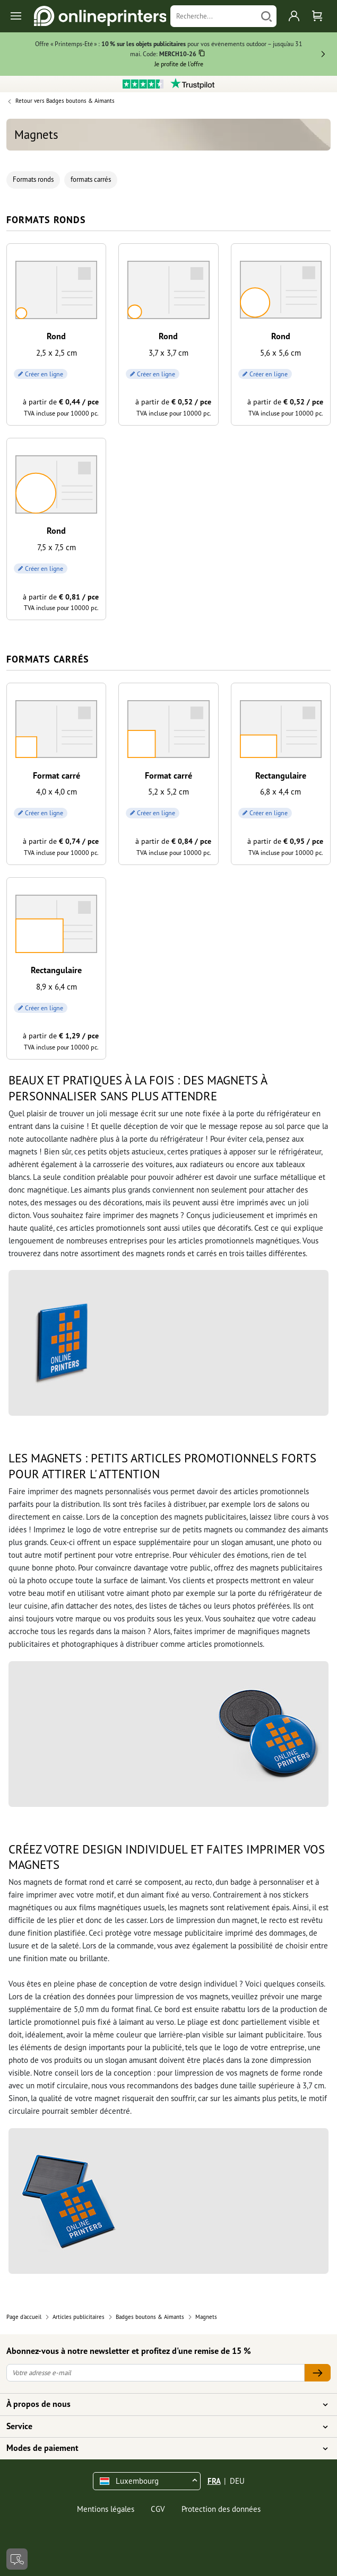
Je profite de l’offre (178, 64)
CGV (158, 2509)
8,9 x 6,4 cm (56, 987)
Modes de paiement (162, 2448)
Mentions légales (105, 2509)
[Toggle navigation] (16, 16)
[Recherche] (213, 16)
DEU (237, 2481)
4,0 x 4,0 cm (56, 792)
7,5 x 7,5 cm (56, 547)
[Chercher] (266, 16)
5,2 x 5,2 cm (168, 792)
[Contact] (17, 2559)
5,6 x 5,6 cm (280, 353)
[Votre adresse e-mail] (155, 2372)
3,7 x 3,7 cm (168, 353)
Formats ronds (33, 179)
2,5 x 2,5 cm (56, 353)
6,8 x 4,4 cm (280, 792)
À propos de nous (162, 2404)
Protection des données (221, 2509)
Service (162, 2426)
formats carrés (91, 179)
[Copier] (202, 55)
